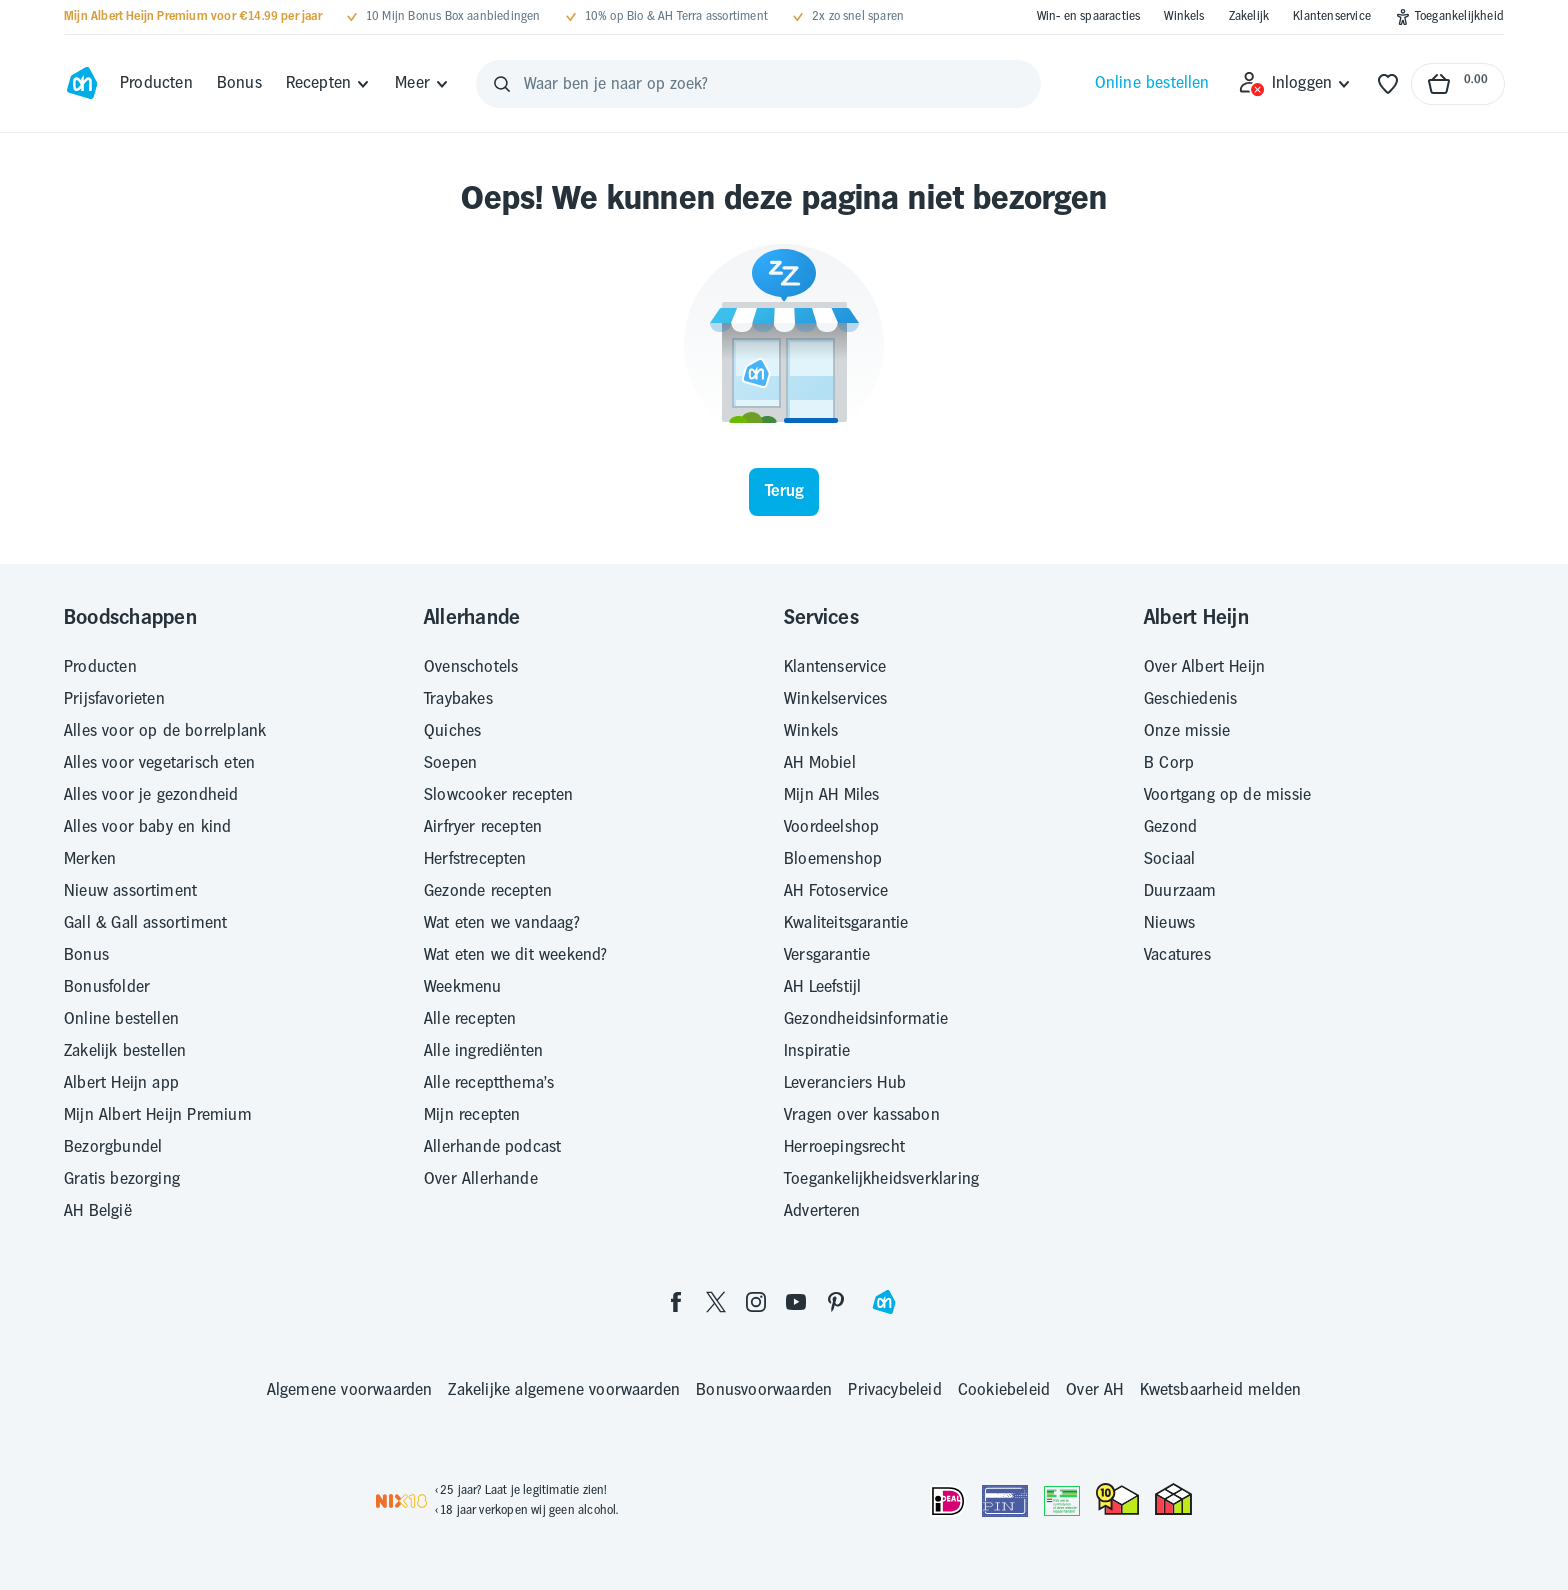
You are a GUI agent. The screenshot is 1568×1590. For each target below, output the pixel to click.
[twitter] (716, 1301)
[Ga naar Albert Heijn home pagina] (82, 84)
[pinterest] (836, 1301)
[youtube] (796, 1301)
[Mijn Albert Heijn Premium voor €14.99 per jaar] (193, 17)
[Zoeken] (502, 84)
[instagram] (756, 1301)
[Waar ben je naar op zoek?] (758, 84)
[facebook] (676, 1301)
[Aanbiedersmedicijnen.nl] (1062, 1501)
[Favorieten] (1388, 84)
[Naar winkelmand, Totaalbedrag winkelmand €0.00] (1458, 84)
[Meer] (422, 84)
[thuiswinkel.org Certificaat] (1117, 1499)
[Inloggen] (1295, 84)
